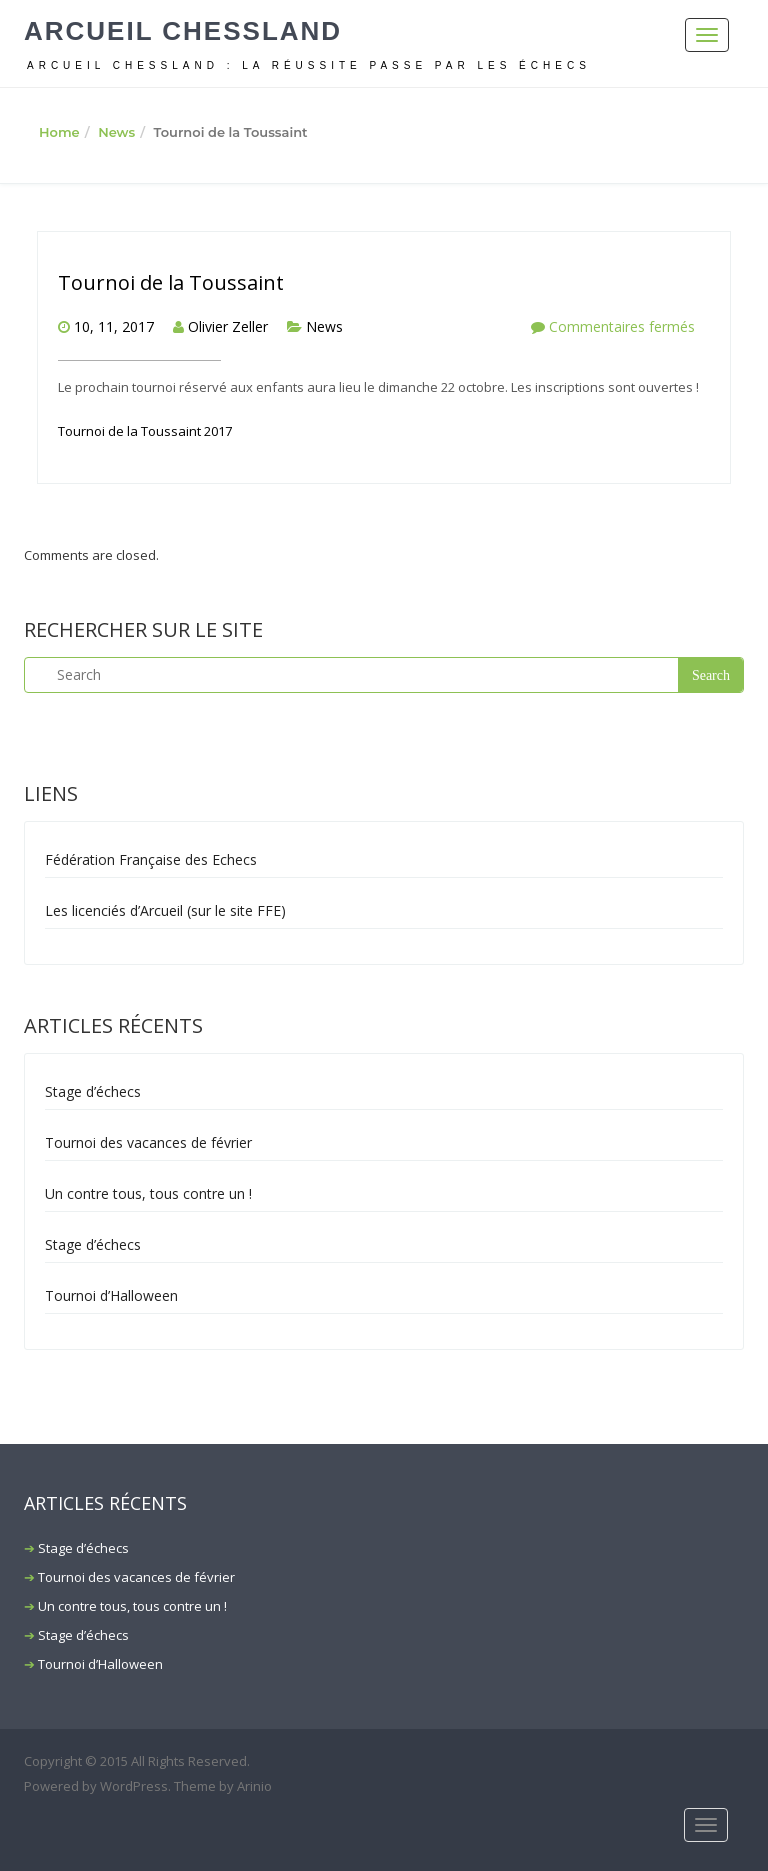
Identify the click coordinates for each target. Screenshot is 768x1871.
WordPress (134, 1786)
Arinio (254, 1786)
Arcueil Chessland (183, 31)
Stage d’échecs (93, 1091)
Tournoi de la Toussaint (171, 282)
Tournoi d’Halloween (111, 1295)
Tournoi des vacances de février (148, 1142)
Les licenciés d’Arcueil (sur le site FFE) (165, 910)
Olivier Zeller (228, 326)
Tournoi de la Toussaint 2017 (145, 431)
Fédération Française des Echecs (151, 859)
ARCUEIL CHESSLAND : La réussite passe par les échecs (309, 65)
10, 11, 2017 (114, 326)
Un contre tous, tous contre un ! (148, 1193)
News (116, 132)
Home (59, 132)
